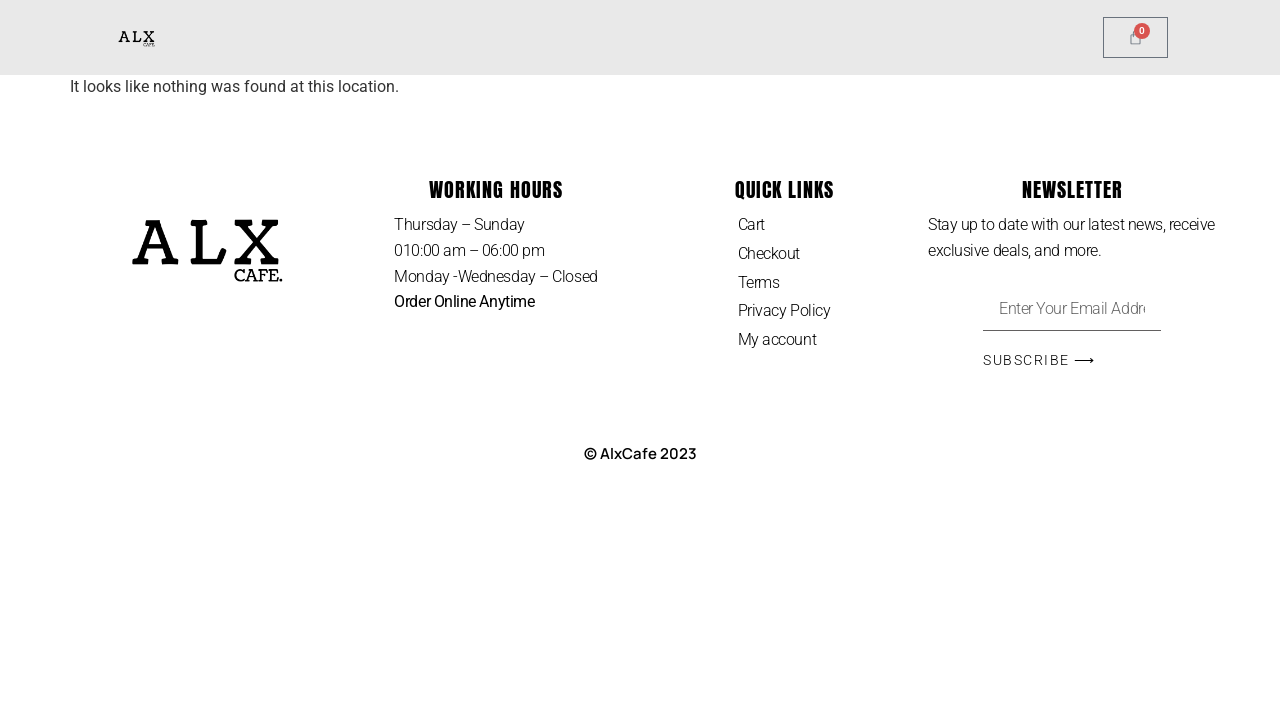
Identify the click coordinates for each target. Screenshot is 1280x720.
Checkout (769, 253)
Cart (751, 224)
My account (777, 339)
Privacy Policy (784, 310)
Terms (759, 282)
